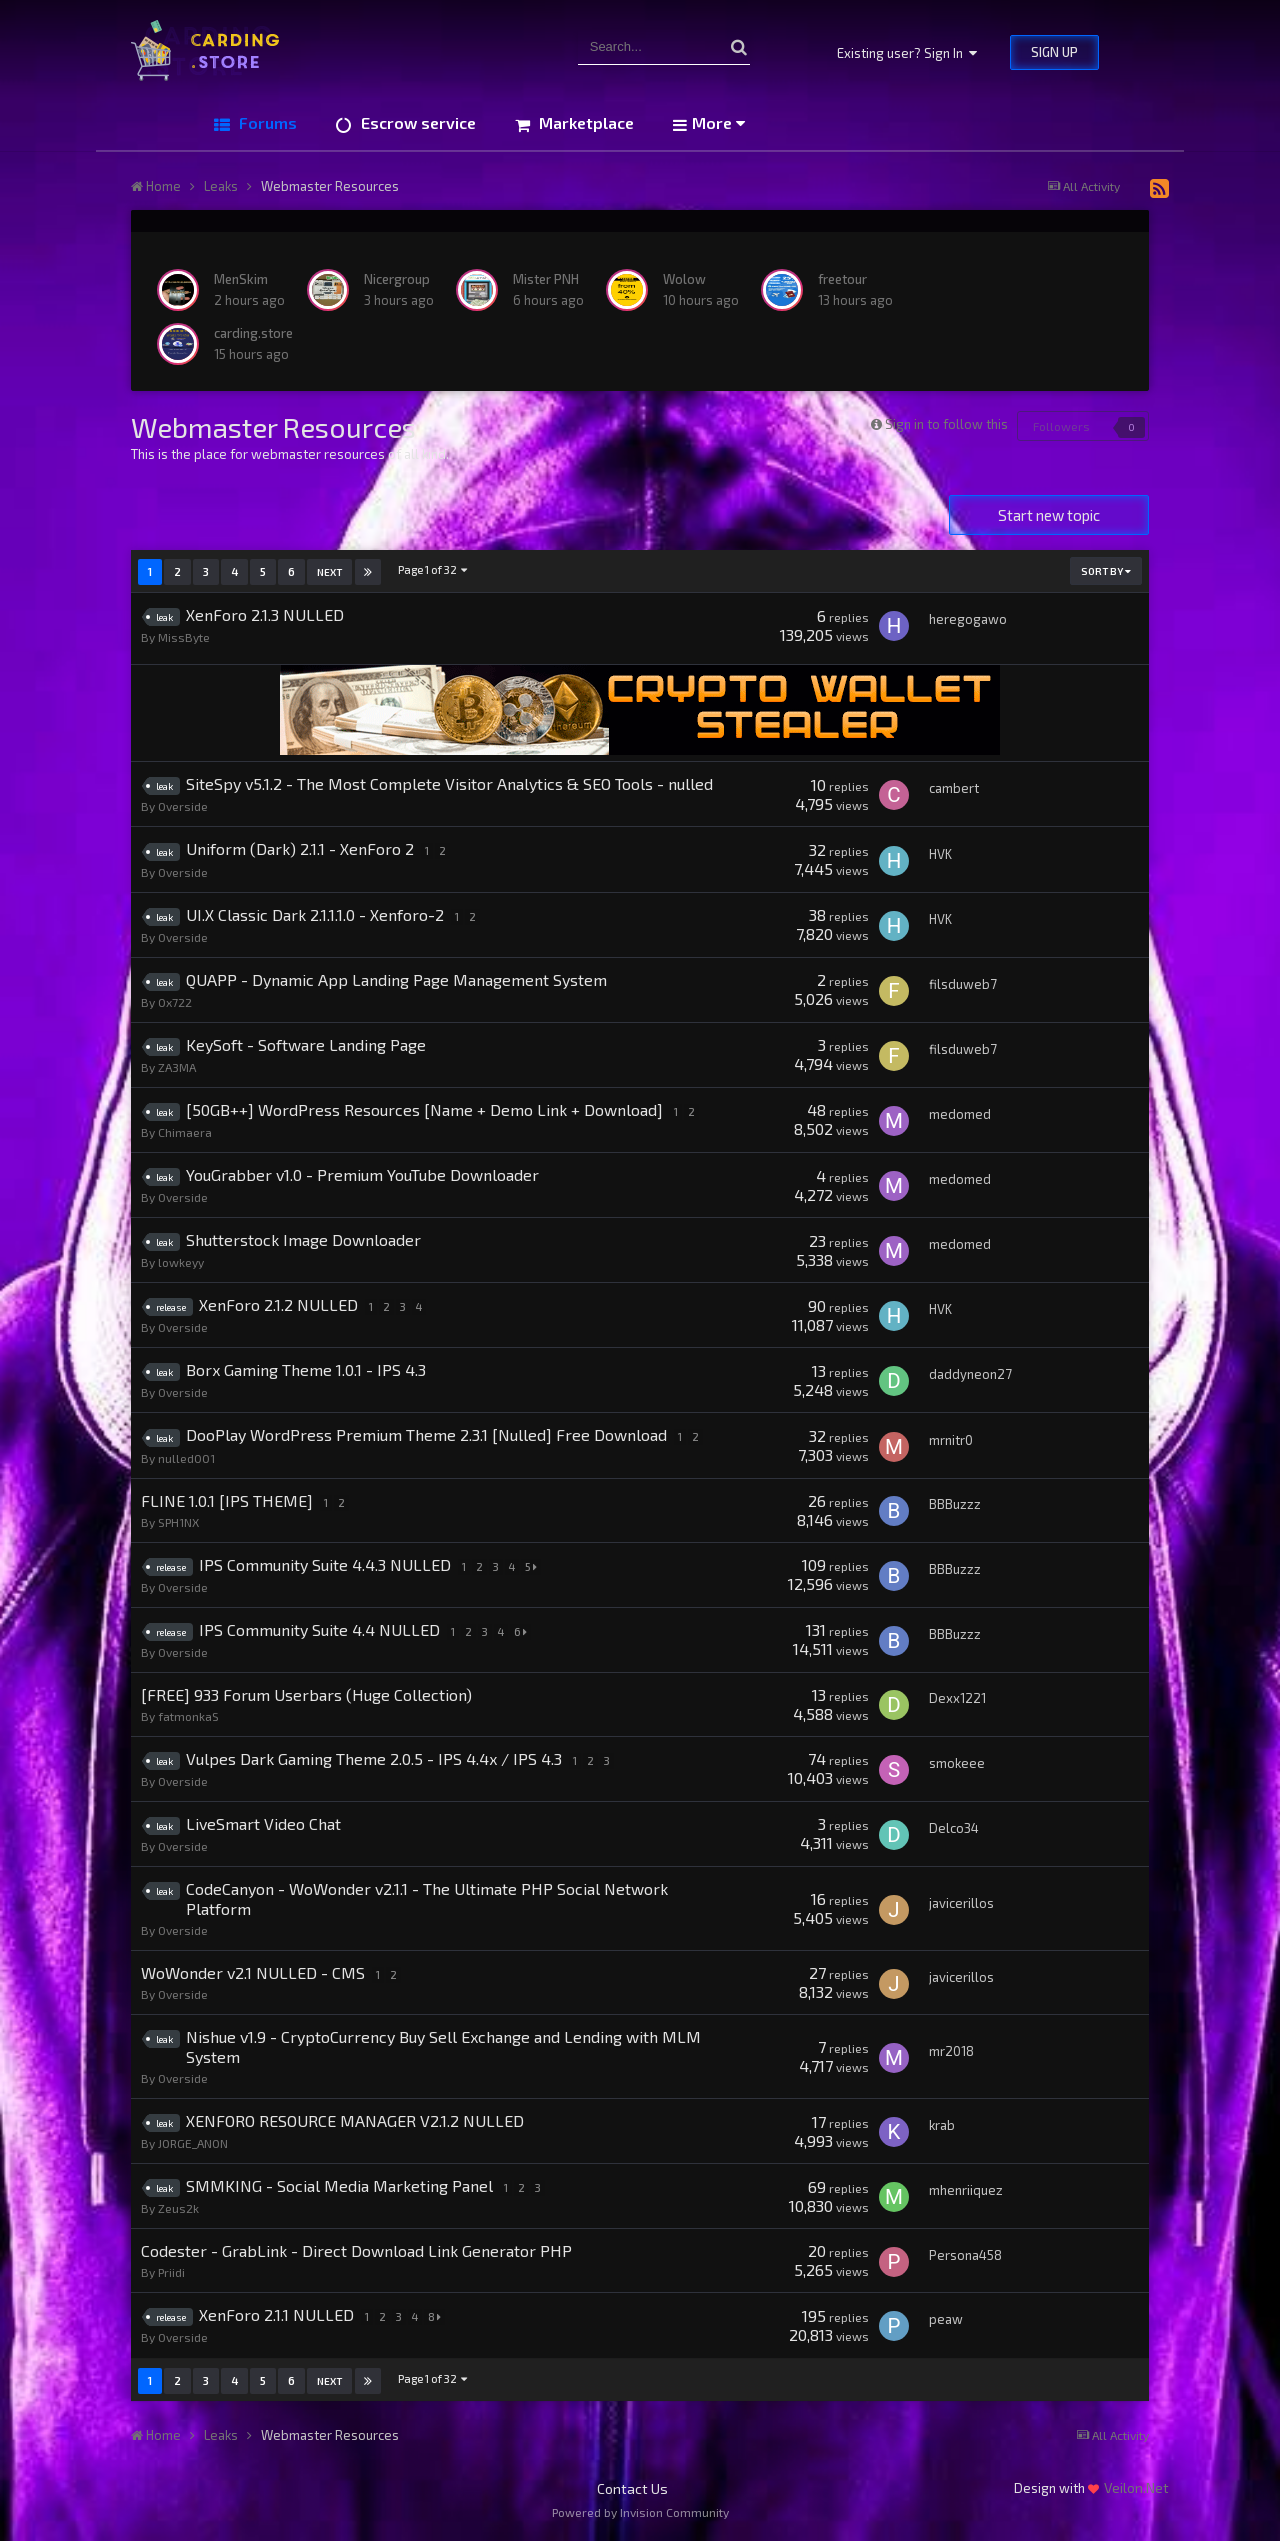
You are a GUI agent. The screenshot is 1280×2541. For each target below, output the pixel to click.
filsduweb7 (963, 984)
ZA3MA (177, 1067)
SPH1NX (178, 1522)
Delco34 (954, 1828)
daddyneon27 (970, 1374)
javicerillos (961, 1903)
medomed (960, 1114)
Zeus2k (178, 2208)
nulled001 (186, 1458)
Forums (266, 122)
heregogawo (968, 619)
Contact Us (632, 2488)
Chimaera (185, 1132)
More (718, 122)
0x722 (175, 1002)
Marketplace (584, 122)
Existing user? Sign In (907, 53)
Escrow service (416, 122)
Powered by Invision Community (640, 2512)
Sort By (1106, 571)
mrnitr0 (951, 1440)
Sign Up (1054, 52)
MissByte (184, 637)
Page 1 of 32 (433, 569)
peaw (946, 2319)
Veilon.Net (1136, 2487)
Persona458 (965, 2255)
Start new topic (1049, 515)
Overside (183, 806)
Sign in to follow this (946, 424)
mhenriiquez (966, 2190)
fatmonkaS (188, 1716)
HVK (940, 854)
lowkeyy (181, 1262)
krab (942, 2125)
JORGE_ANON (193, 2143)
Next (329, 572)
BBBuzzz (955, 1504)
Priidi (171, 2272)
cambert (954, 788)
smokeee (957, 1763)
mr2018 (951, 2051)
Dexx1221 (957, 1698)
